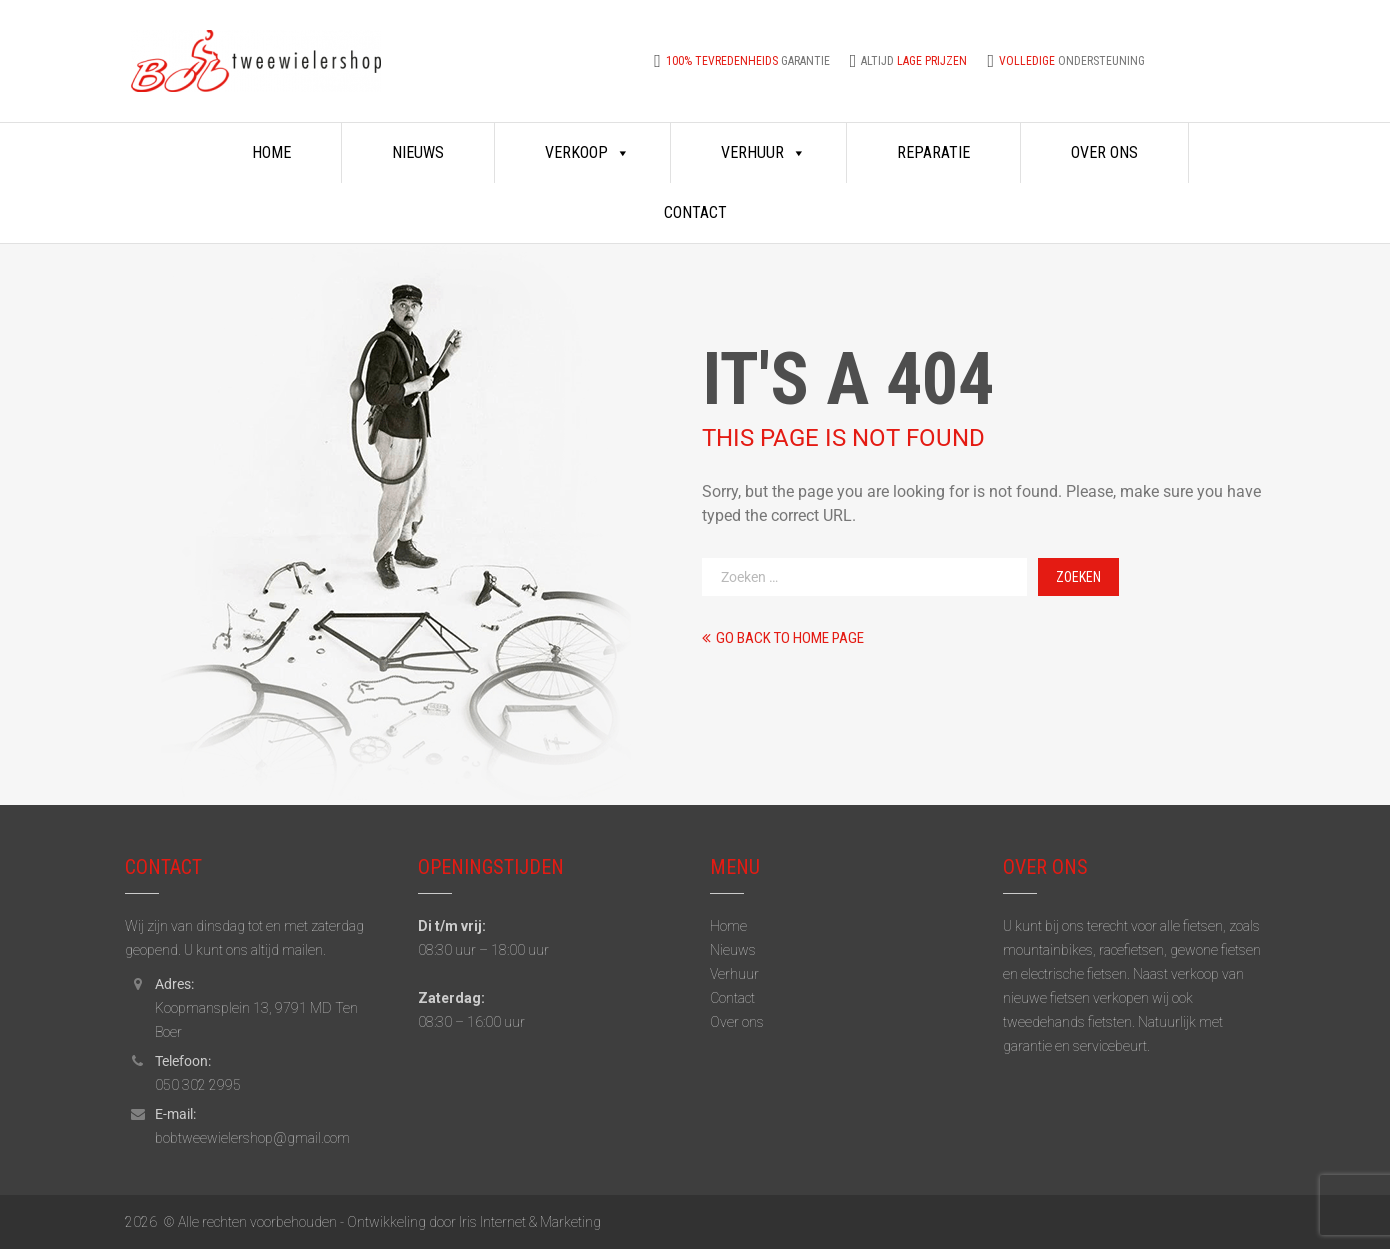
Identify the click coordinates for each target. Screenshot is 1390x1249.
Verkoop (587, 153)
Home (271, 152)
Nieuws (418, 152)
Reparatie (933, 152)
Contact (695, 212)
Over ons (1104, 152)
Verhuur (763, 153)
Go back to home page (783, 638)
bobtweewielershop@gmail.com (252, 1138)
